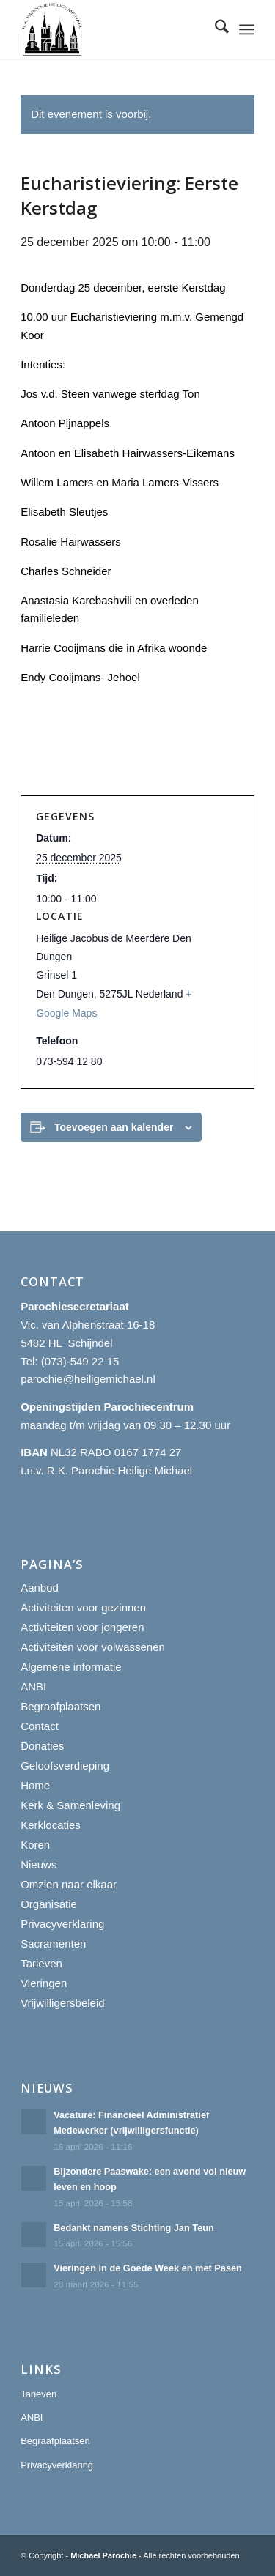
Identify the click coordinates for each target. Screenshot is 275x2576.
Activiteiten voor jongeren (82, 1627)
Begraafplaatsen (60, 1706)
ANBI (33, 1686)
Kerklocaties (51, 1825)
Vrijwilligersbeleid (63, 2003)
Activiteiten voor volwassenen (93, 1647)
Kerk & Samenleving (70, 1805)
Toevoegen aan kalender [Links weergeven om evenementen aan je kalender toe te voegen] (113, 1127)
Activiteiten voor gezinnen (83, 1607)
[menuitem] (214, 29)
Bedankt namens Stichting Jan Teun (134, 2227)
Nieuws (38, 1864)
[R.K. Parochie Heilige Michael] (114, 29)
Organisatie (49, 1904)
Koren (35, 1844)
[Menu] (246, 29)
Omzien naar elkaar (69, 1884)
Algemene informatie (71, 1666)
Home (35, 1785)
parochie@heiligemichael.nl (88, 1379)
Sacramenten (53, 1943)
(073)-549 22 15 (80, 1361)
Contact (40, 1726)
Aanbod (40, 1587)
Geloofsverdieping (65, 1765)
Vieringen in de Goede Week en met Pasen (148, 2268)
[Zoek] (214, 29)
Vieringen (44, 1983)
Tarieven (41, 1963)
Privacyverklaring (62, 1924)
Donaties (42, 1746)
